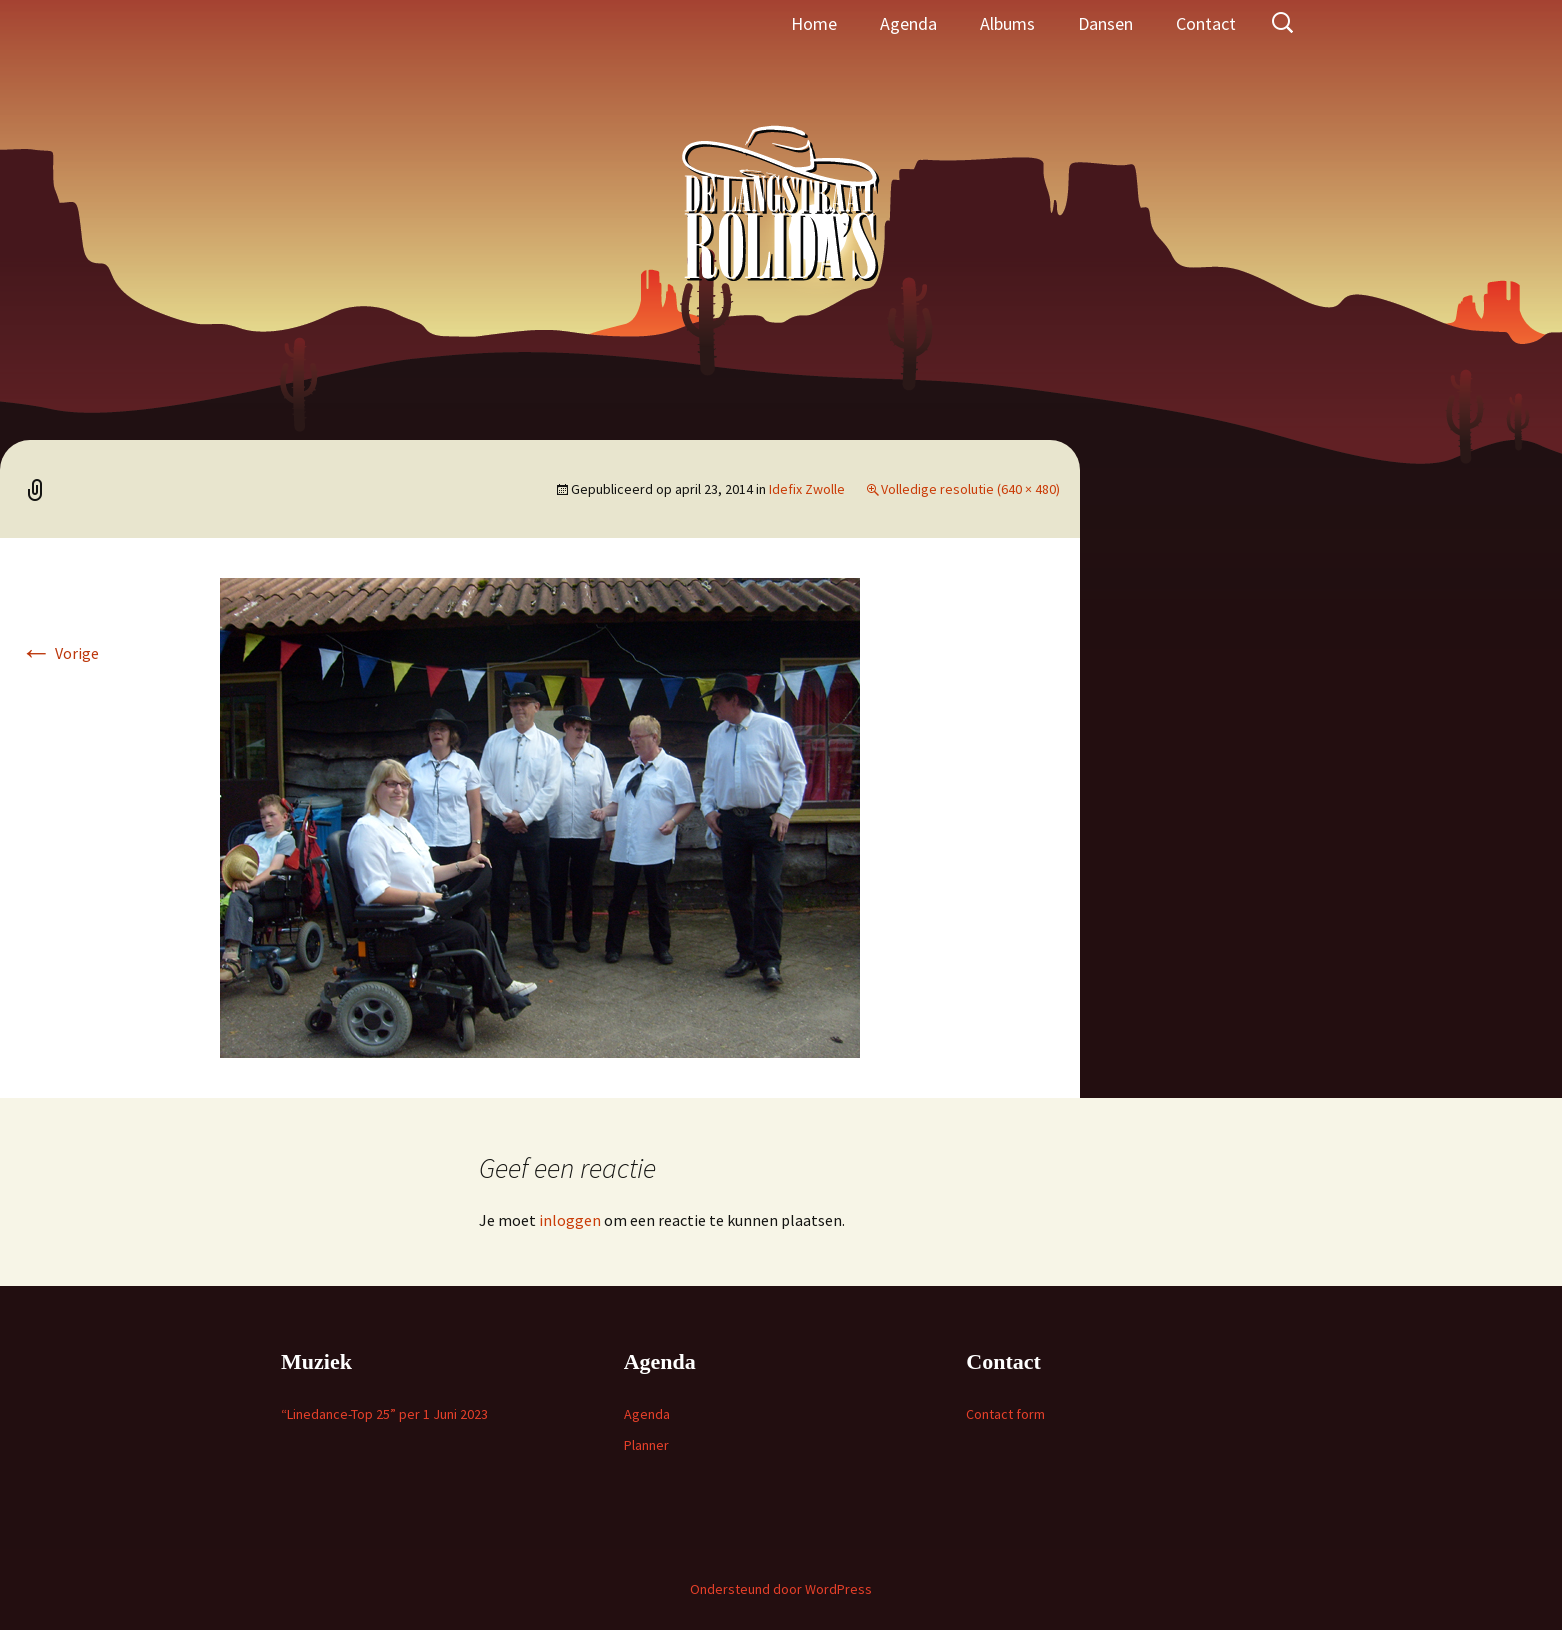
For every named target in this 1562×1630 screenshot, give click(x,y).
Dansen (1105, 23)
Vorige (59, 653)
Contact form (1005, 1414)
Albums (1007, 23)
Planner (646, 1445)
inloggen (570, 1220)
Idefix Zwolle (807, 489)
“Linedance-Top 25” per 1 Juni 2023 (384, 1414)
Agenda (908, 23)
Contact (1206, 23)
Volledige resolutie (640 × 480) (970, 489)
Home (814, 23)
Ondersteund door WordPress (781, 1589)
